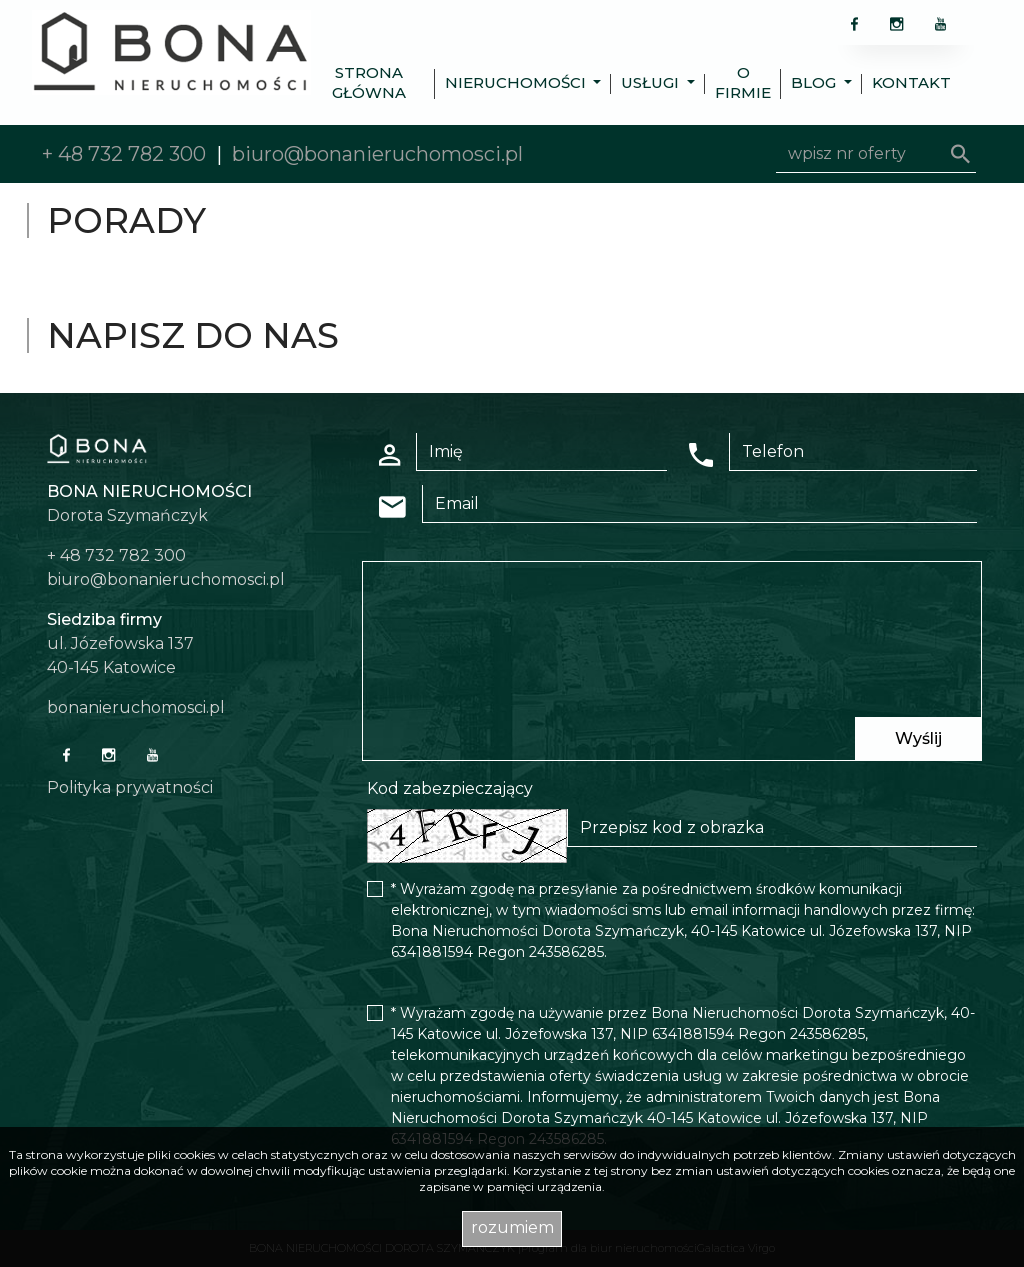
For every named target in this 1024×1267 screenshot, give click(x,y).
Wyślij (918, 738)
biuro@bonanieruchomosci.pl (377, 154)
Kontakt (911, 82)
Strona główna (369, 82)
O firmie (743, 82)
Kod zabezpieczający (450, 788)
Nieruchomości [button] (517, 82)
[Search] (876, 154)
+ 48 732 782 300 (124, 154)
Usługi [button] (652, 82)
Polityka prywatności (130, 787)
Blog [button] (815, 82)
